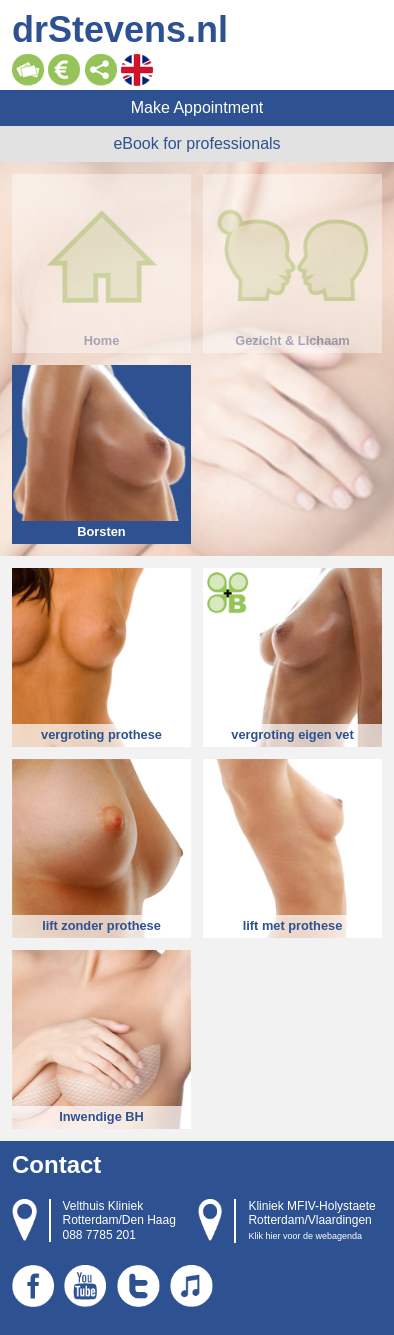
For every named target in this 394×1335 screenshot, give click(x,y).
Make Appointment (197, 107)
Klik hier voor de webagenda (305, 1236)
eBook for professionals (196, 143)
